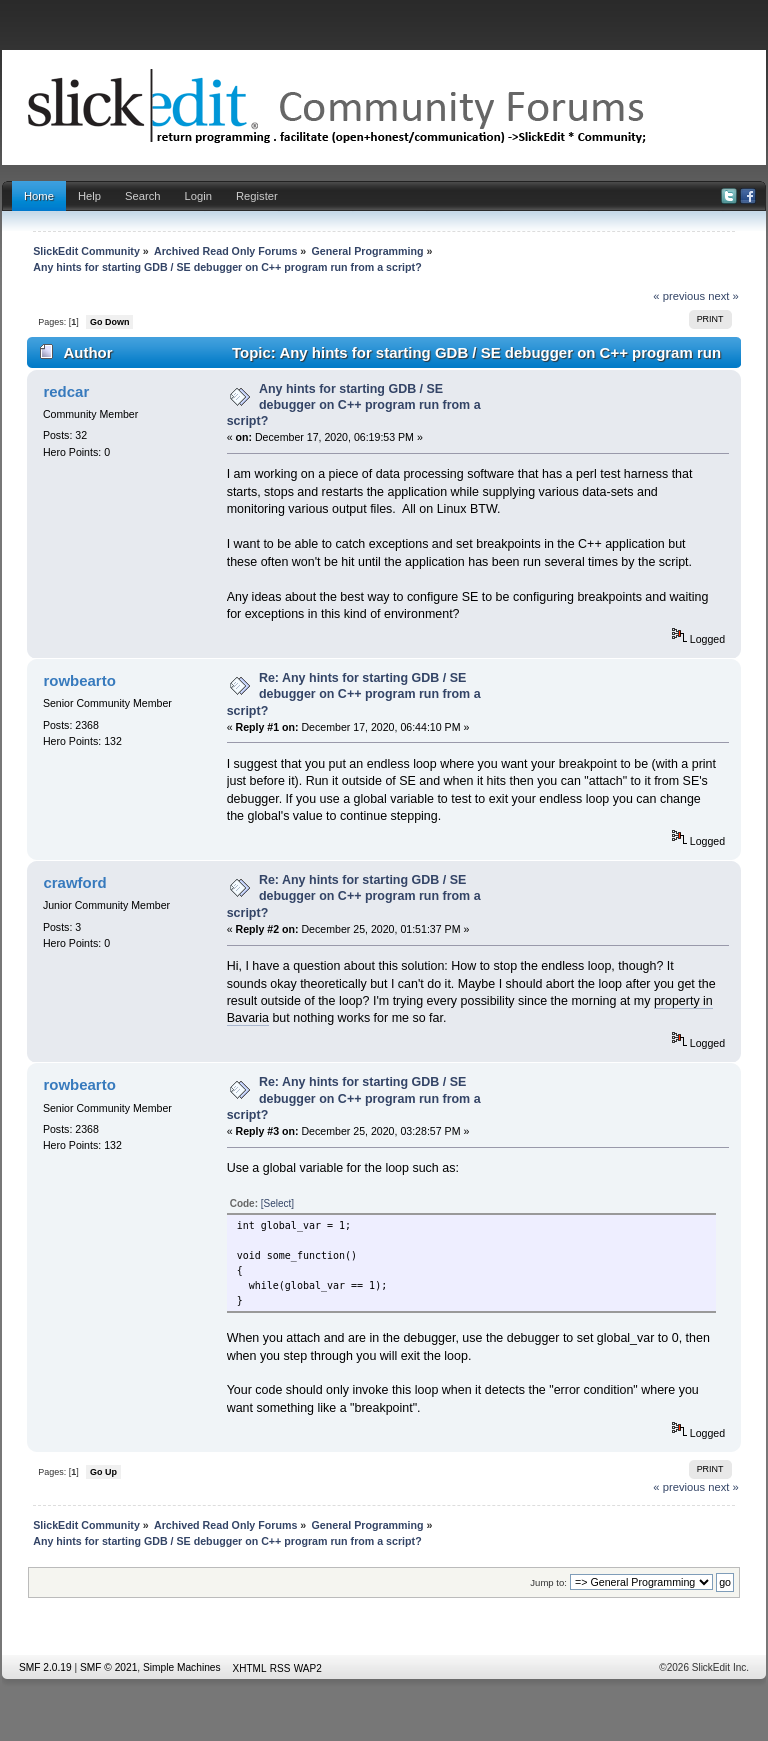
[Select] (277, 1203)
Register (257, 196)
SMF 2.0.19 (45, 1667)
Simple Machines (182, 1667)
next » (723, 296)
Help (89, 196)
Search (143, 196)
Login (198, 196)
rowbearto (79, 680)
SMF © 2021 (108, 1667)
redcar (66, 391)
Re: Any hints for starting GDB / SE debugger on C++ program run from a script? (354, 694)
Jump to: (548, 1582)
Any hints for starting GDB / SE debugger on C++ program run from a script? (354, 405)
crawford (74, 882)
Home (39, 196)
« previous (679, 296)
